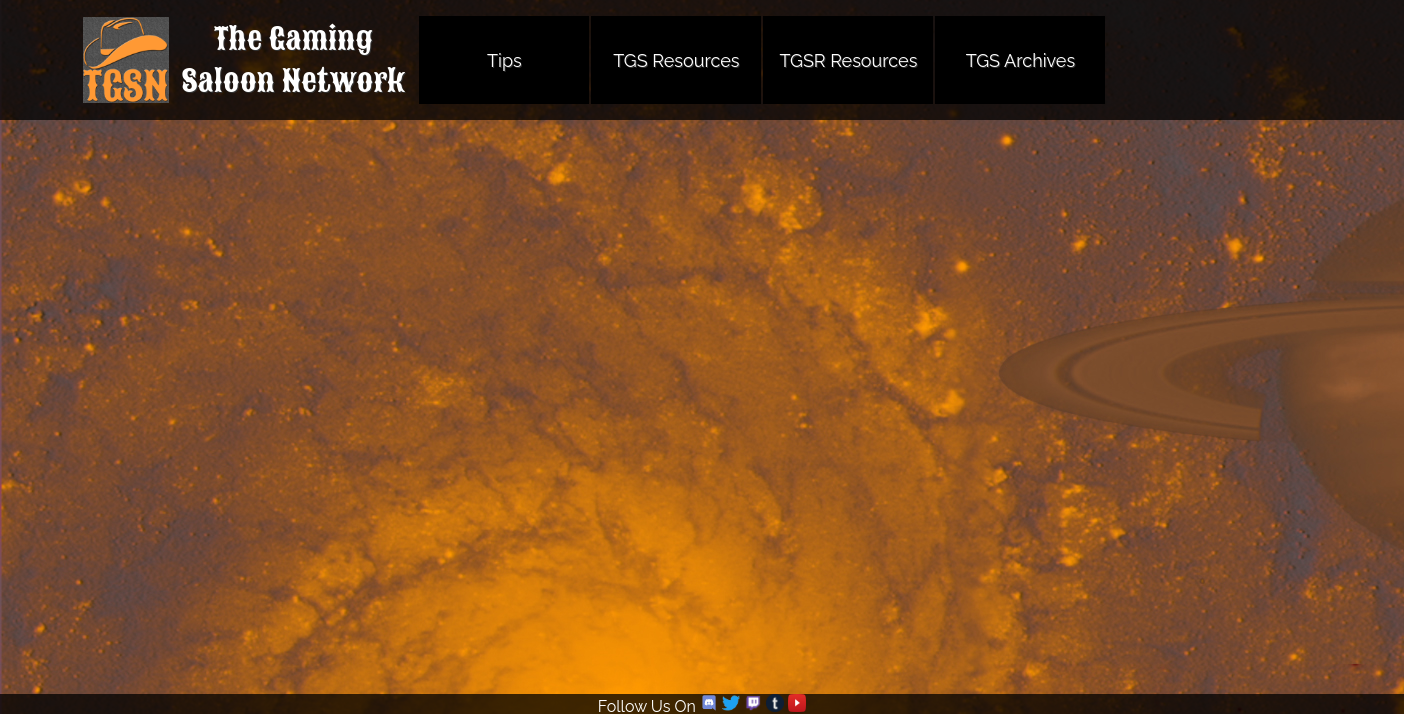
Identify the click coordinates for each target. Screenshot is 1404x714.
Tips (504, 60)
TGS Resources (676, 60)
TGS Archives (1020, 60)
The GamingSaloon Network (293, 60)
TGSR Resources (848, 60)
